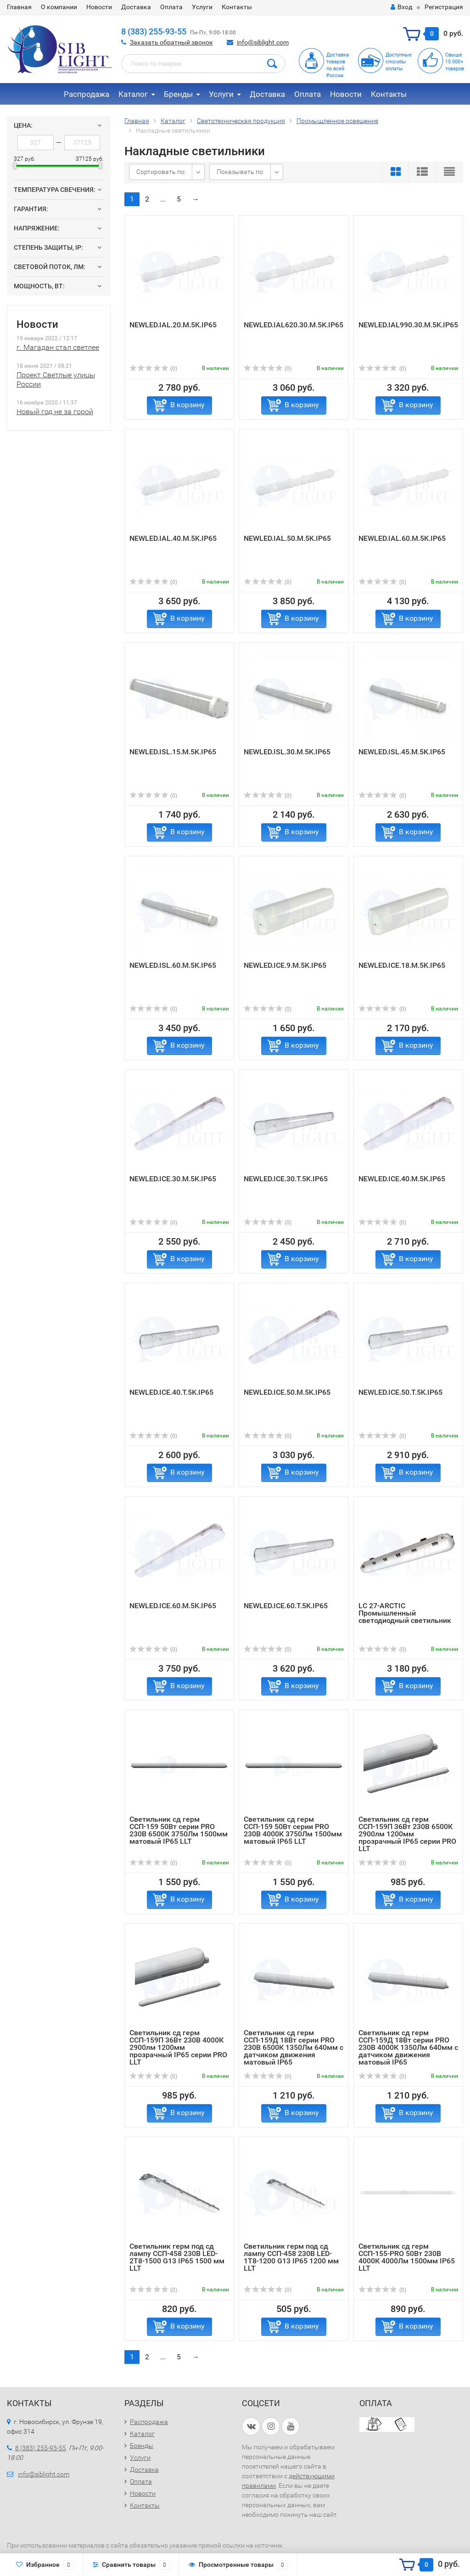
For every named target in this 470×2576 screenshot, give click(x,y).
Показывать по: (240, 171)
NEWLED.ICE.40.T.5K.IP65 (171, 1392)
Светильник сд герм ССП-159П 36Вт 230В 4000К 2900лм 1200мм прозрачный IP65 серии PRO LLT (178, 2047)
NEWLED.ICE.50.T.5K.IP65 (400, 1392)
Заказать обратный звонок (171, 42)
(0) (153, 368)
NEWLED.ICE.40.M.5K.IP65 (401, 1178)
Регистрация (444, 7)
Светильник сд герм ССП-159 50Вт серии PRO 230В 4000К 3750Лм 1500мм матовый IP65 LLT (293, 1830)
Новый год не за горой (55, 411)
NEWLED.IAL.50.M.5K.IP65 (287, 538)
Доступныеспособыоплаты (399, 62)
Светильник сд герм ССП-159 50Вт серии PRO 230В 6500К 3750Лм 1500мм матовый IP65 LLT (178, 1830)
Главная (19, 7)
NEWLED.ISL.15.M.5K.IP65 (172, 751)
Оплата (171, 7)
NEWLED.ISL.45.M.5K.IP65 (401, 751)
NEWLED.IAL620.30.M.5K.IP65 (293, 324)
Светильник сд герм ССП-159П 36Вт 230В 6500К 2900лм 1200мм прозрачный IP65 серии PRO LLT (407, 1834)
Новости (99, 7)
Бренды (178, 94)
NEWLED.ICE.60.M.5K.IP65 (172, 1605)
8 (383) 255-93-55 (153, 31)
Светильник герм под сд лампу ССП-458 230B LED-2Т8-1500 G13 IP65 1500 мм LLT (176, 2257)
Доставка (136, 7)
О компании (59, 7)
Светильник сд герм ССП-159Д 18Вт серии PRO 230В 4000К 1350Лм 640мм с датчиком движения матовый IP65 (408, 2047)
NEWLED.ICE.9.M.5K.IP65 (285, 965)
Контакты (237, 7)
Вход (401, 7)
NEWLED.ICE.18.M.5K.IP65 (401, 965)
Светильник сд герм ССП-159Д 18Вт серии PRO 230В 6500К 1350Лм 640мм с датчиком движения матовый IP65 (293, 2047)
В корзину (187, 404)
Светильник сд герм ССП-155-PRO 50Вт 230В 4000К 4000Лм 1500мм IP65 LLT (406, 2257)
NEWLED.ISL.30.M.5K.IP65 (287, 751)
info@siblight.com (263, 42)
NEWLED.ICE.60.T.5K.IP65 (286, 1605)
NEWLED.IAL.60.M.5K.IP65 (402, 538)
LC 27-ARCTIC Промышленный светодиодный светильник (404, 1613)
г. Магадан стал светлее (58, 347)
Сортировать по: (161, 171)
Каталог (133, 94)
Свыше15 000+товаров (454, 62)
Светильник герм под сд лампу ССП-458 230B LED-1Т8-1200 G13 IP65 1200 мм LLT (291, 2257)
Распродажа (86, 94)
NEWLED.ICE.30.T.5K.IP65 (286, 1178)
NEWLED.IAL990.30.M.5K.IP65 (408, 324)
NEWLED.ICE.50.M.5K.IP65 (287, 1392)
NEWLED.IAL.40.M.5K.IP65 (173, 538)
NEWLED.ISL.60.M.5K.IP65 (172, 965)
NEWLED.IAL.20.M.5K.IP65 (173, 324)
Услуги (202, 7)
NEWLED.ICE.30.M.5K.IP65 (172, 1178)
